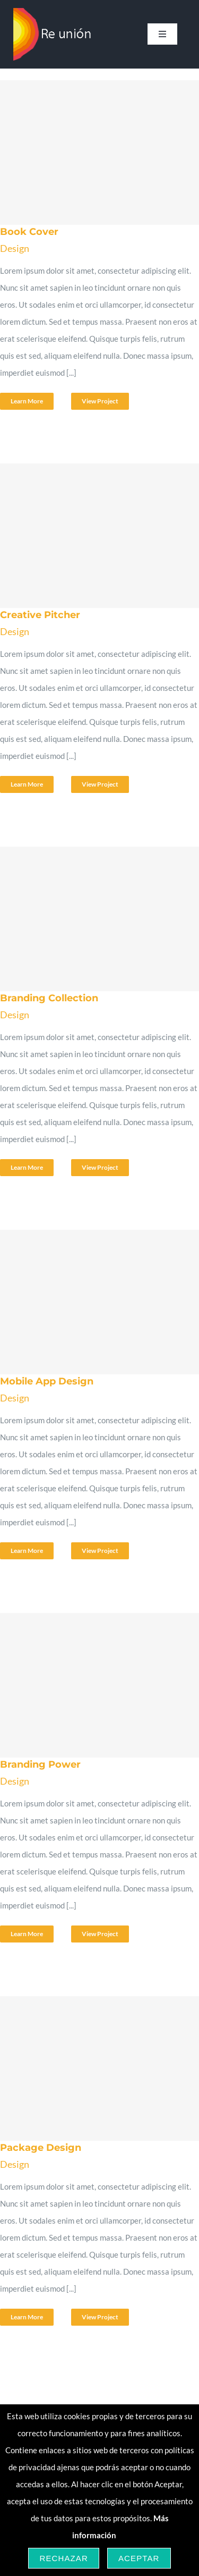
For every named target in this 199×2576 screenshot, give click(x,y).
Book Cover (29, 232)
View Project (100, 401)
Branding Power (40, 1764)
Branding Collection (49, 998)
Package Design (40, 2147)
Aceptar (139, 2558)
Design (14, 248)
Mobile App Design (46, 1381)
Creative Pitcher (40, 615)
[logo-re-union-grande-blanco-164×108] (53, 11)
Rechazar (63, 2558)
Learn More (27, 401)
